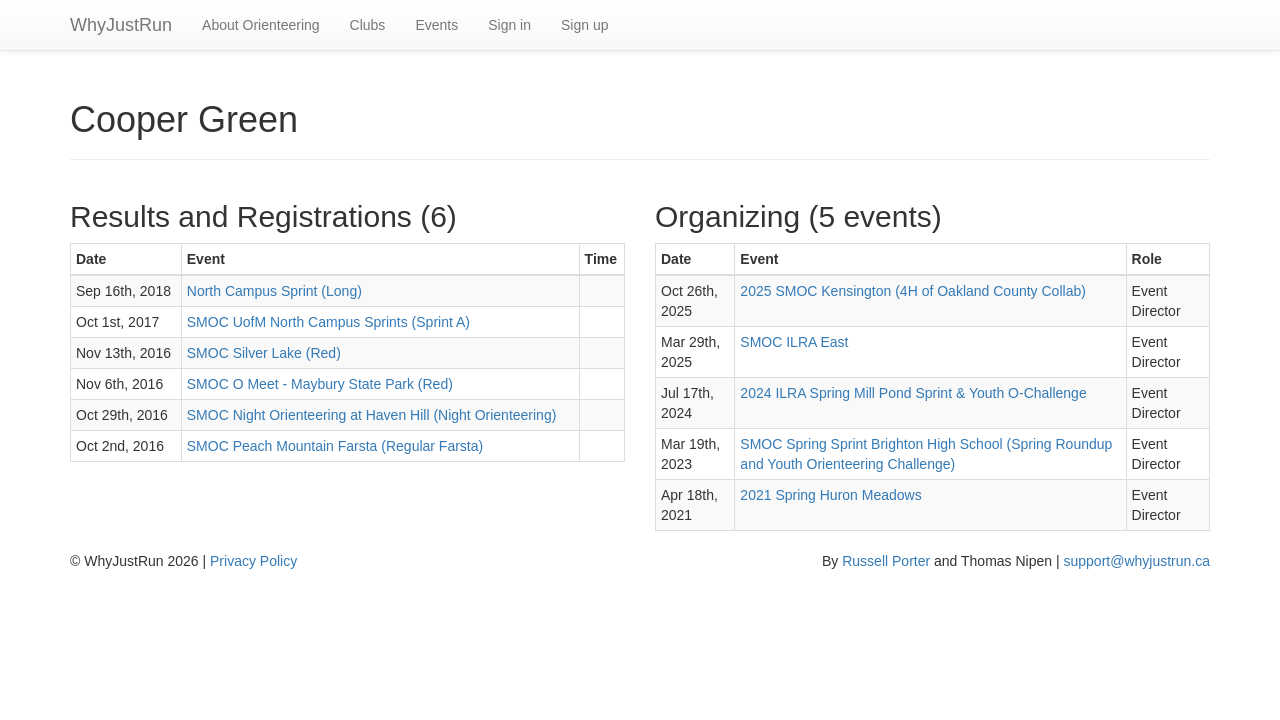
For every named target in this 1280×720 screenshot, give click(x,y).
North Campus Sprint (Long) (274, 291)
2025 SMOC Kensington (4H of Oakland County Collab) (913, 291)
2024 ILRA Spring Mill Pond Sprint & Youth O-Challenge (913, 393)
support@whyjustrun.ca (1136, 561)
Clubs (368, 25)
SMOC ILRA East (794, 342)
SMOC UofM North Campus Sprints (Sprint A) (328, 322)
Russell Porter (886, 561)
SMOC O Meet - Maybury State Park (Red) (320, 384)
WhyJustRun (121, 25)
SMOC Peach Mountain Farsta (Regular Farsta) (335, 446)
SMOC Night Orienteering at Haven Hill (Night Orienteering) (372, 415)
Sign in (509, 25)
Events (436, 25)
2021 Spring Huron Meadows (830, 495)
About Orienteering (261, 25)
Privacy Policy (253, 561)
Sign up (584, 25)
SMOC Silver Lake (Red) (264, 353)
